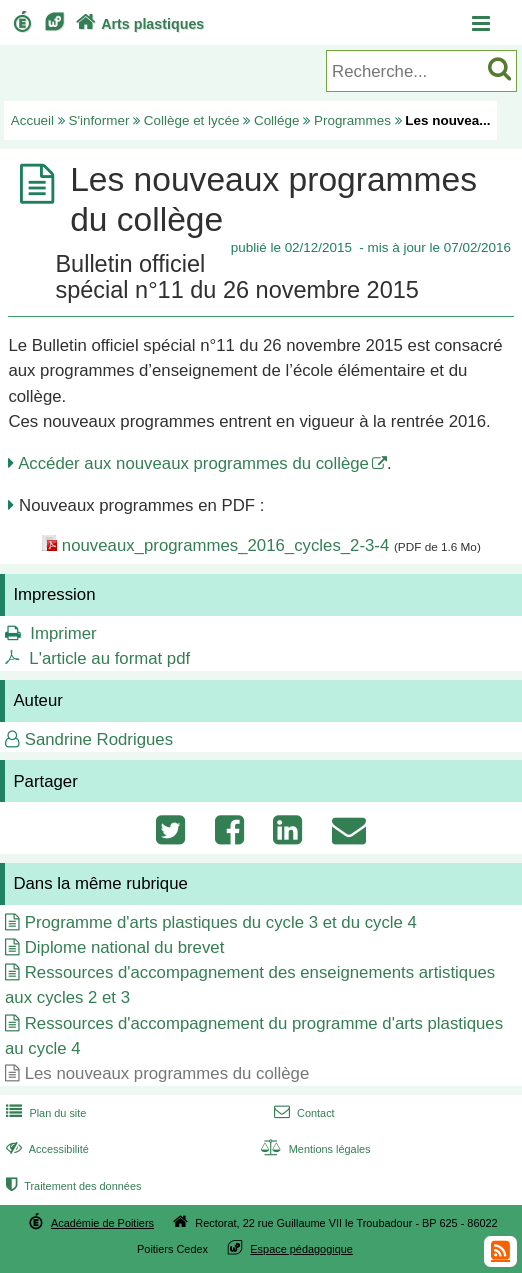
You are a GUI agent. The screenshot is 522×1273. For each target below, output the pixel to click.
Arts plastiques (138, 24)
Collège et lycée (192, 120)
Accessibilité (45, 1149)
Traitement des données (71, 1186)
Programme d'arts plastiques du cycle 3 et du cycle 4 (221, 922)
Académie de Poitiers (102, 1223)
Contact (302, 1113)
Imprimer (63, 633)
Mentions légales (314, 1149)
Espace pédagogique (301, 1249)
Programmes (352, 120)
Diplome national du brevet (125, 947)
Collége (277, 120)
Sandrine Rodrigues (99, 739)
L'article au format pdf (109, 658)
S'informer (99, 120)
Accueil (32, 120)
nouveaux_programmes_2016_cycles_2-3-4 (225, 545)
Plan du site (44, 1113)
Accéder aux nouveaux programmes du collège (193, 463)
